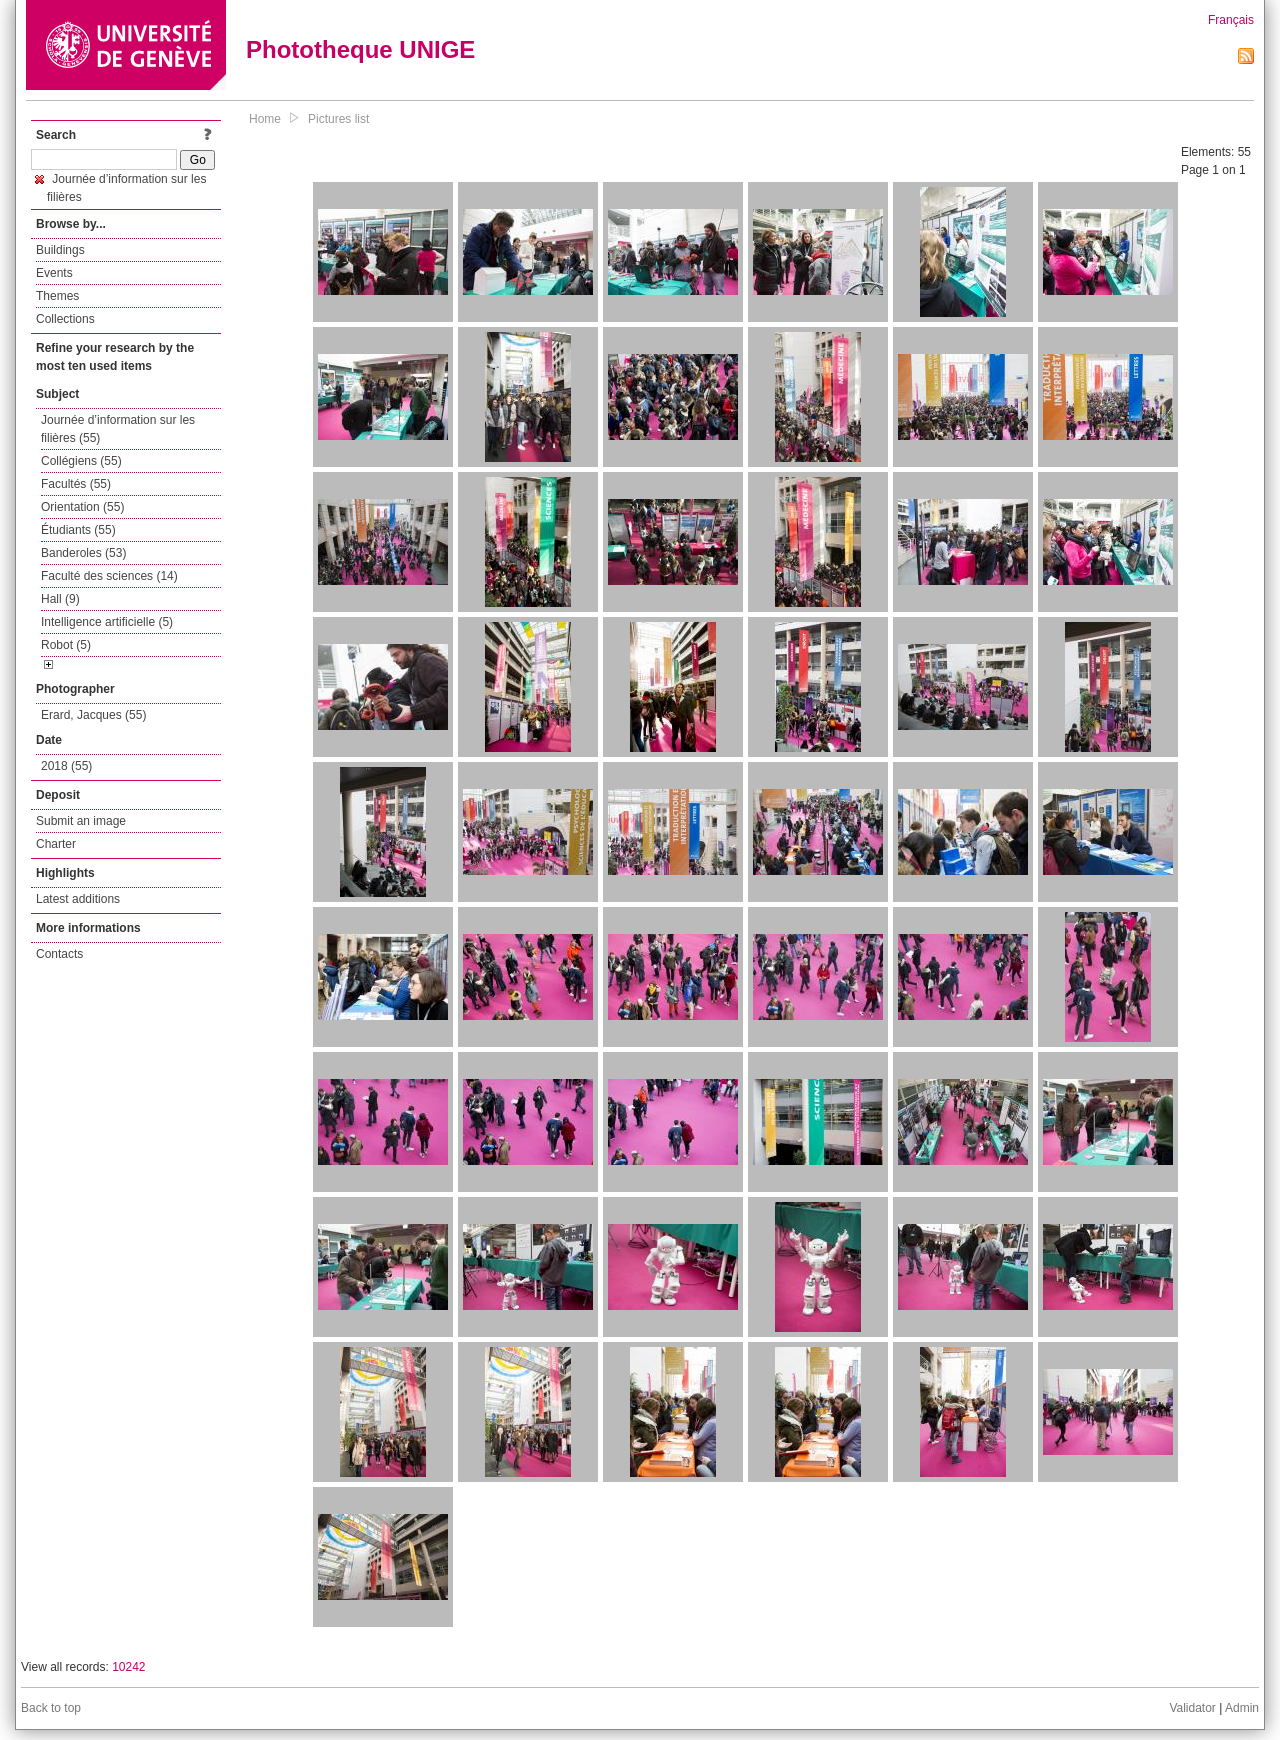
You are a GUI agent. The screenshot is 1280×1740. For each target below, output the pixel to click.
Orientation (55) (82, 507)
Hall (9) (60, 599)
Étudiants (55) (78, 530)
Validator (1192, 1708)
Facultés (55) (76, 484)
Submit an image (81, 821)
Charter (56, 844)
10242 (128, 1667)
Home (265, 119)
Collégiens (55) (81, 461)
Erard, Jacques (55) (93, 715)
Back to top (51, 1708)
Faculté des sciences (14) (109, 576)
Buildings (60, 250)
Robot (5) (66, 645)
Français (1231, 20)
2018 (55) (66, 766)
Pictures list (338, 119)
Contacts (59, 954)
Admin (1242, 1708)
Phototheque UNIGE (360, 49)
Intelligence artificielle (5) (107, 622)
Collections (65, 319)
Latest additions (78, 899)
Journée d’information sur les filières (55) (118, 429)
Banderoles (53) (83, 553)
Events (54, 273)
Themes (57, 296)
